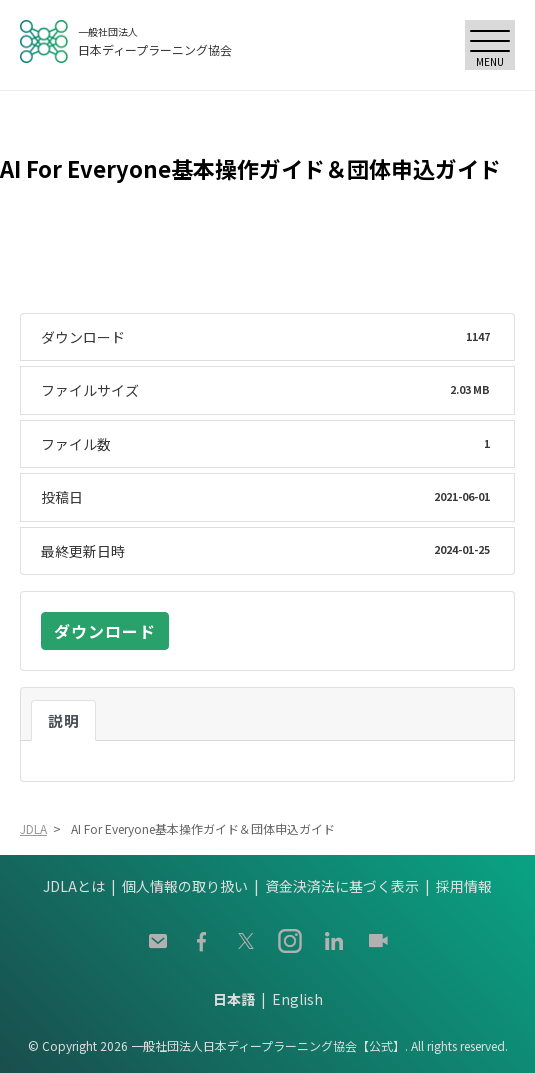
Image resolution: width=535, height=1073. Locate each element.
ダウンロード (105, 631)
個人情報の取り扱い (185, 886)
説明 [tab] (63, 720)
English (297, 999)
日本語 (234, 999)
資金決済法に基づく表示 (342, 886)
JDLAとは (74, 886)
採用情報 (464, 886)
